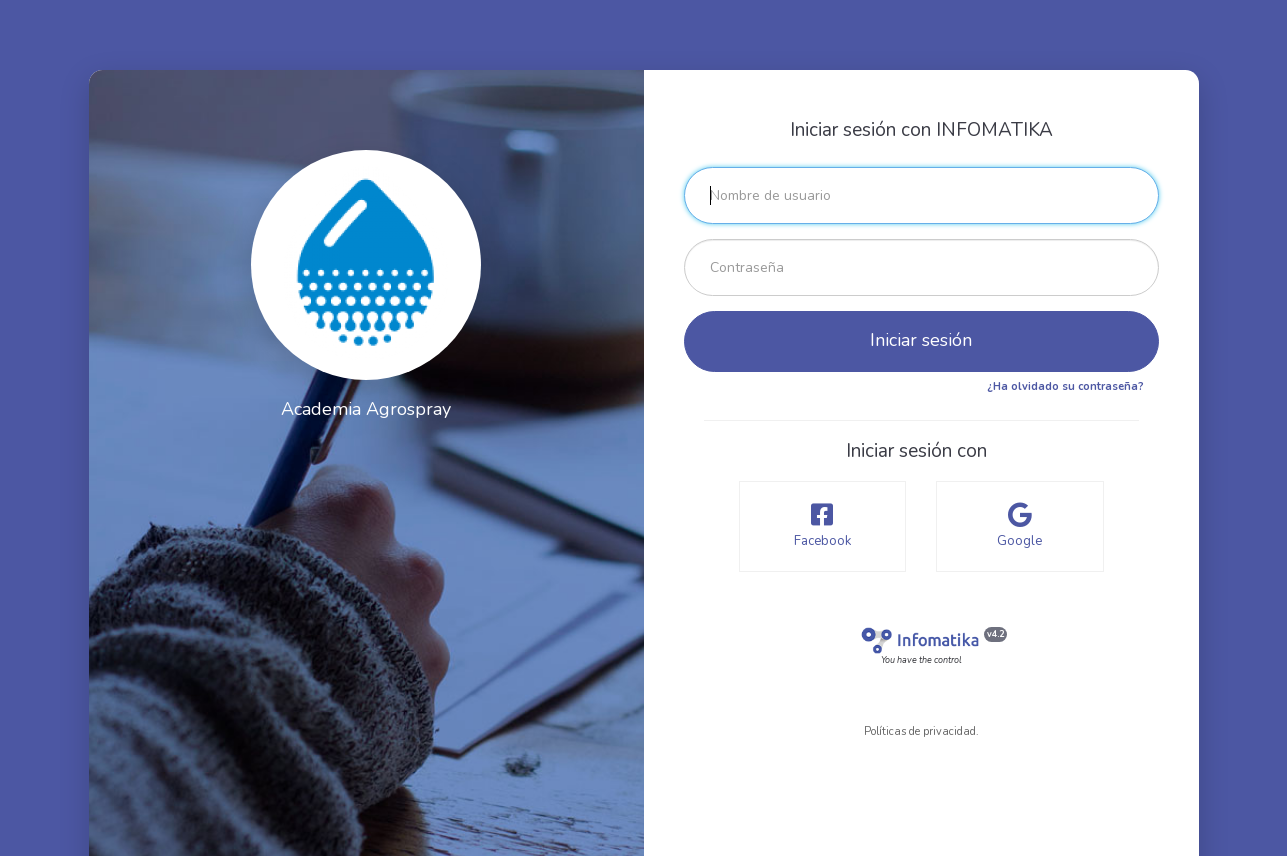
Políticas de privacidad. (921, 731)
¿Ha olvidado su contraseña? (1065, 386)
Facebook (823, 526)
